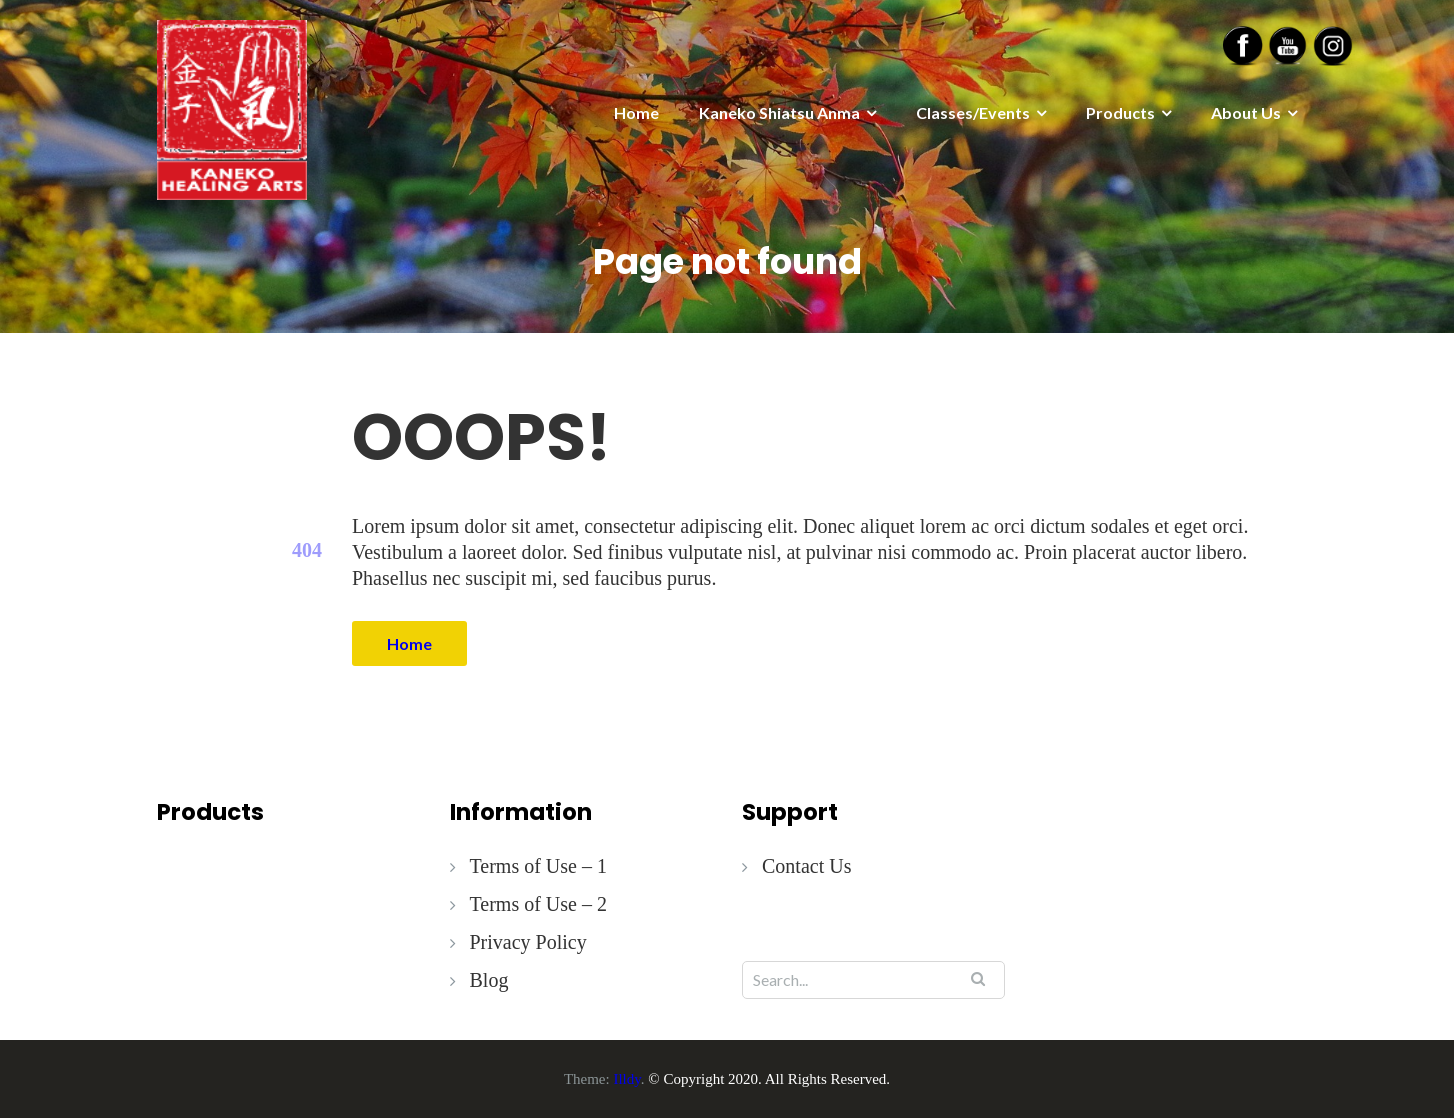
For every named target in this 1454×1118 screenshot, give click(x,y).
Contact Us (806, 866)
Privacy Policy (528, 942)
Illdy (626, 1079)
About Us (1246, 112)
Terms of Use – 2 (538, 904)
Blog (489, 980)
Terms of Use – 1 (538, 866)
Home (636, 112)
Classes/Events (973, 112)
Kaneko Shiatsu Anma (779, 112)
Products (1120, 112)
